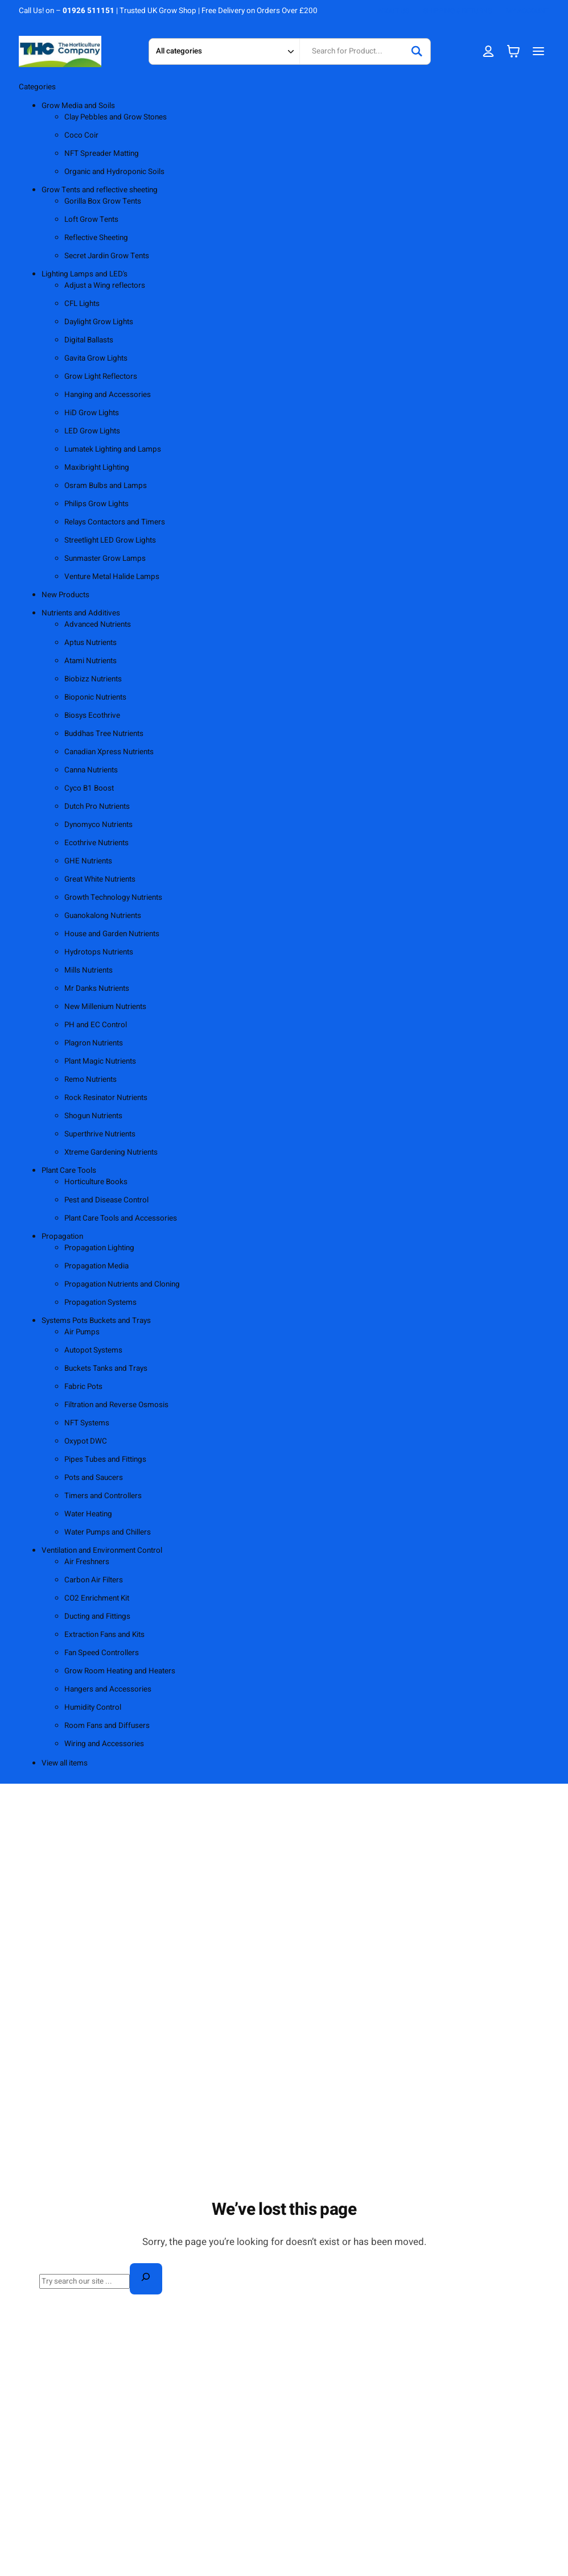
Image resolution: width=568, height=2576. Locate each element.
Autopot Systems (93, 1350)
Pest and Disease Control (106, 1200)
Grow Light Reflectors (100, 376)
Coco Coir (81, 135)
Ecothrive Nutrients (96, 843)
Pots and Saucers (93, 1477)
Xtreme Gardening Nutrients (111, 1152)
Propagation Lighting (99, 1248)
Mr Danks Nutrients (96, 988)
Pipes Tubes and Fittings (105, 1459)
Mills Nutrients (88, 970)
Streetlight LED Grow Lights (110, 540)
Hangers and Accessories (107, 1689)
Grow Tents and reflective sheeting (100, 190)
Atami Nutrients (90, 661)
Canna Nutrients (91, 770)
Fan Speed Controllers (101, 1653)
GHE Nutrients (88, 861)
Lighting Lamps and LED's (84, 274)
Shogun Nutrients (93, 1116)
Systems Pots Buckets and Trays (96, 1320)
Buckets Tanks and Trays (105, 1368)
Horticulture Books (95, 1182)
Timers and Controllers (103, 1496)
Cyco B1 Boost (89, 788)
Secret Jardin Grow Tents (106, 256)
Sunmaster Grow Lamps (105, 558)
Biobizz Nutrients (93, 679)
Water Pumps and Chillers (107, 1532)
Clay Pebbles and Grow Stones (115, 117)
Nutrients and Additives (81, 613)
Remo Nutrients (90, 1079)
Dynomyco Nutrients (98, 824)
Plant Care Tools (69, 1170)
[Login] (489, 51)
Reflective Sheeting (96, 237)
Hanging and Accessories (107, 394)
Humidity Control (92, 1707)
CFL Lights (82, 303)
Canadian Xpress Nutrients (109, 752)
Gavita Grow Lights (95, 358)
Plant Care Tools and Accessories (120, 1218)
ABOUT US (393, 11)
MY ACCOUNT (527, 11)
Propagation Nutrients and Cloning (122, 1284)
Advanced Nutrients (97, 624)
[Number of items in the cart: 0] (513, 51)
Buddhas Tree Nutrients (103, 733)
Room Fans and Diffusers (107, 1725)
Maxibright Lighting (96, 467)
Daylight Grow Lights (98, 322)
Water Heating (88, 1514)
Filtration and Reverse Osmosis (116, 1405)
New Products (65, 595)
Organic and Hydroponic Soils (114, 171)
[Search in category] (224, 51)
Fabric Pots (83, 1386)
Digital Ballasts (88, 340)
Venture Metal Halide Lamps (111, 576)
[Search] (416, 51)
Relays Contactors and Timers (114, 522)
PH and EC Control (95, 1025)
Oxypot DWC (85, 1441)
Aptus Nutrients (90, 642)
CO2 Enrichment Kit (96, 1598)
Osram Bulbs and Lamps (105, 485)
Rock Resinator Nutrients (105, 1097)
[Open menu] (538, 51)
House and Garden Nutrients (111, 934)
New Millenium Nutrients (105, 1006)
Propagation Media (96, 1266)
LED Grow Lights (92, 431)
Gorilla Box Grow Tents (102, 201)
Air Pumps (82, 1332)
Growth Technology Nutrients (113, 897)
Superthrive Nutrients (99, 1134)
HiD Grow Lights (91, 413)
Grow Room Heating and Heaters (119, 1671)
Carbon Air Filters (93, 1580)
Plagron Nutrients (93, 1043)
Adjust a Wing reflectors (104, 285)
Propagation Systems (100, 1302)
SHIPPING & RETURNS (457, 11)
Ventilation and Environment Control (102, 1550)
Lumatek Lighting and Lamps (112, 449)
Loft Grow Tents (91, 219)
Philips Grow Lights (96, 504)
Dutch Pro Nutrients (97, 806)
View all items (65, 1763)
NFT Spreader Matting (101, 153)
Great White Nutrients (99, 879)
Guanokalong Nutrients (102, 915)
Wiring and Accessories (104, 1744)
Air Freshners (86, 1562)
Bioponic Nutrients (95, 697)
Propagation (62, 1236)
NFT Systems (86, 1423)
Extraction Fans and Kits (104, 1634)
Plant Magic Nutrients (100, 1061)
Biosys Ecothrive (92, 715)
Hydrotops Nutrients (98, 952)
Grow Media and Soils (78, 105)
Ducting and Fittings (97, 1616)
